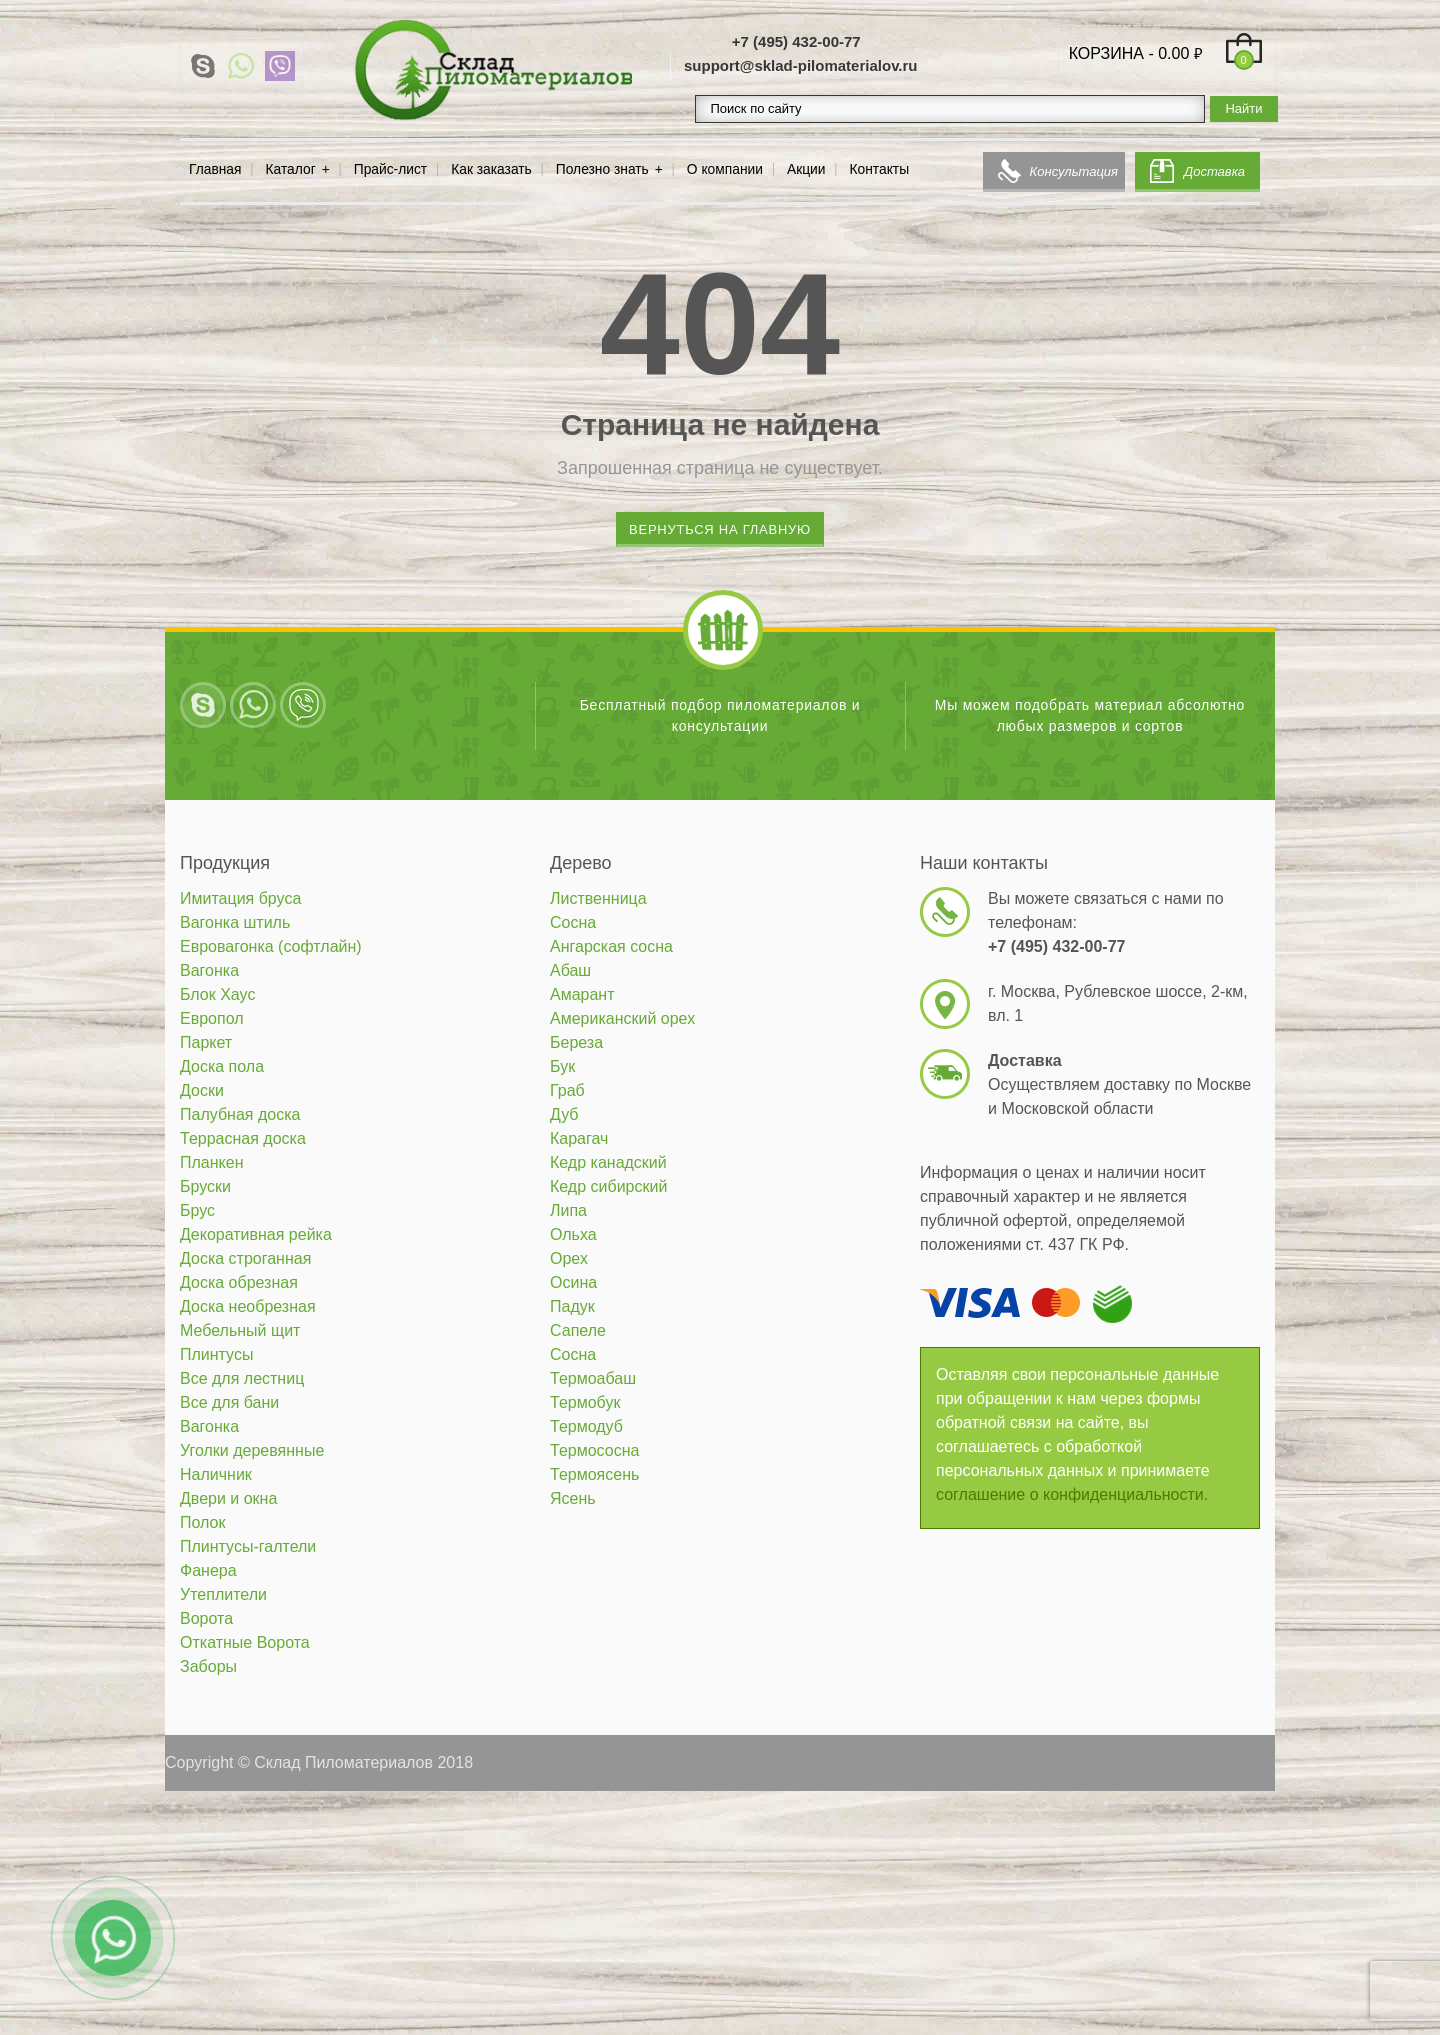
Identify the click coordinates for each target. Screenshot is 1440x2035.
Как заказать (491, 169)
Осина (573, 1282)
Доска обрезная (239, 1282)
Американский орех (622, 1018)
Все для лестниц (242, 1378)
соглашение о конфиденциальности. (1072, 1494)
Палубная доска (240, 1114)
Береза (576, 1042)
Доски (202, 1090)
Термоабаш (593, 1378)
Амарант (582, 994)
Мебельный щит (240, 1330)
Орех (569, 1258)
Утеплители (223, 1594)
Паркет (206, 1042)
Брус (197, 1210)
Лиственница (598, 898)
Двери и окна (228, 1498)
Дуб (564, 1114)
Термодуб (586, 1426)
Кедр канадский (608, 1162)
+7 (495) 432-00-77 (796, 41)
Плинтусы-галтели (248, 1546)
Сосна (573, 922)
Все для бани (229, 1402)
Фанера (208, 1570)
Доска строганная (245, 1258)
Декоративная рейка (256, 1234)
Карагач (579, 1138)
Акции (806, 169)
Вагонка (209, 970)
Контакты (880, 169)
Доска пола (222, 1066)
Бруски (205, 1186)
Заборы (208, 1666)
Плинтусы (216, 1354)
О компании (725, 169)
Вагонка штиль (235, 922)
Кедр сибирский (608, 1186)
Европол (212, 1018)
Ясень (573, 1498)
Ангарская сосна (611, 946)
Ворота (206, 1618)
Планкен (211, 1162)
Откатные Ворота (245, 1642)
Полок (202, 1522)
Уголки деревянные (252, 1450)
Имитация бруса (240, 898)
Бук (562, 1066)
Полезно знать (602, 169)
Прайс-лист (390, 169)
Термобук (585, 1402)
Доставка (1214, 171)
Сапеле (578, 1330)
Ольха (573, 1234)
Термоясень (594, 1474)
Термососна (594, 1450)
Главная (215, 169)
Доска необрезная (248, 1306)
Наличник (216, 1474)
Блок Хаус (217, 994)
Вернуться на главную (720, 529)
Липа (568, 1210)
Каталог (291, 169)
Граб (567, 1090)
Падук (572, 1306)
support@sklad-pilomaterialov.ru (801, 65)
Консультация (1074, 171)
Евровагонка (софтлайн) (271, 946)
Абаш (570, 970)
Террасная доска (243, 1138)
